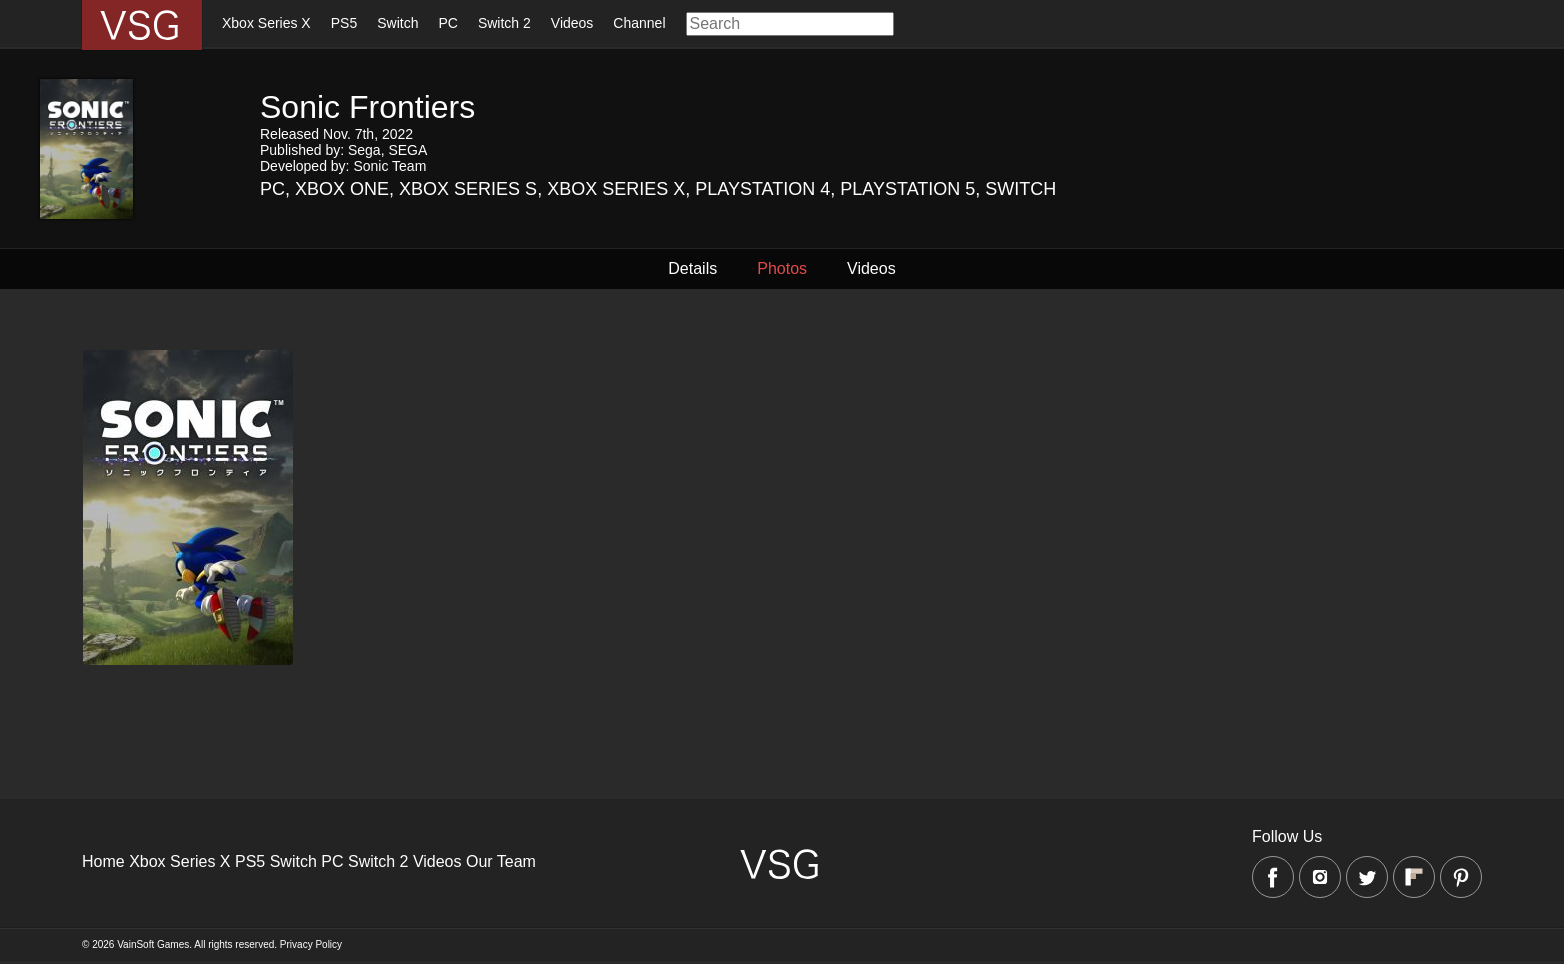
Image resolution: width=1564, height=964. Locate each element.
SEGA (407, 150)
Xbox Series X (266, 23)
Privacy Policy (311, 944)
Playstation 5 (907, 189)
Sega (364, 150)
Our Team (501, 861)
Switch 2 (504, 23)
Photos (782, 268)
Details (692, 268)
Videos (572, 23)
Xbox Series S (468, 189)
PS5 (344, 23)
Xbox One (342, 189)
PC (447, 23)
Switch (397, 23)
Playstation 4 (762, 189)
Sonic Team (389, 166)
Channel (639, 23)
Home (103, 861)
